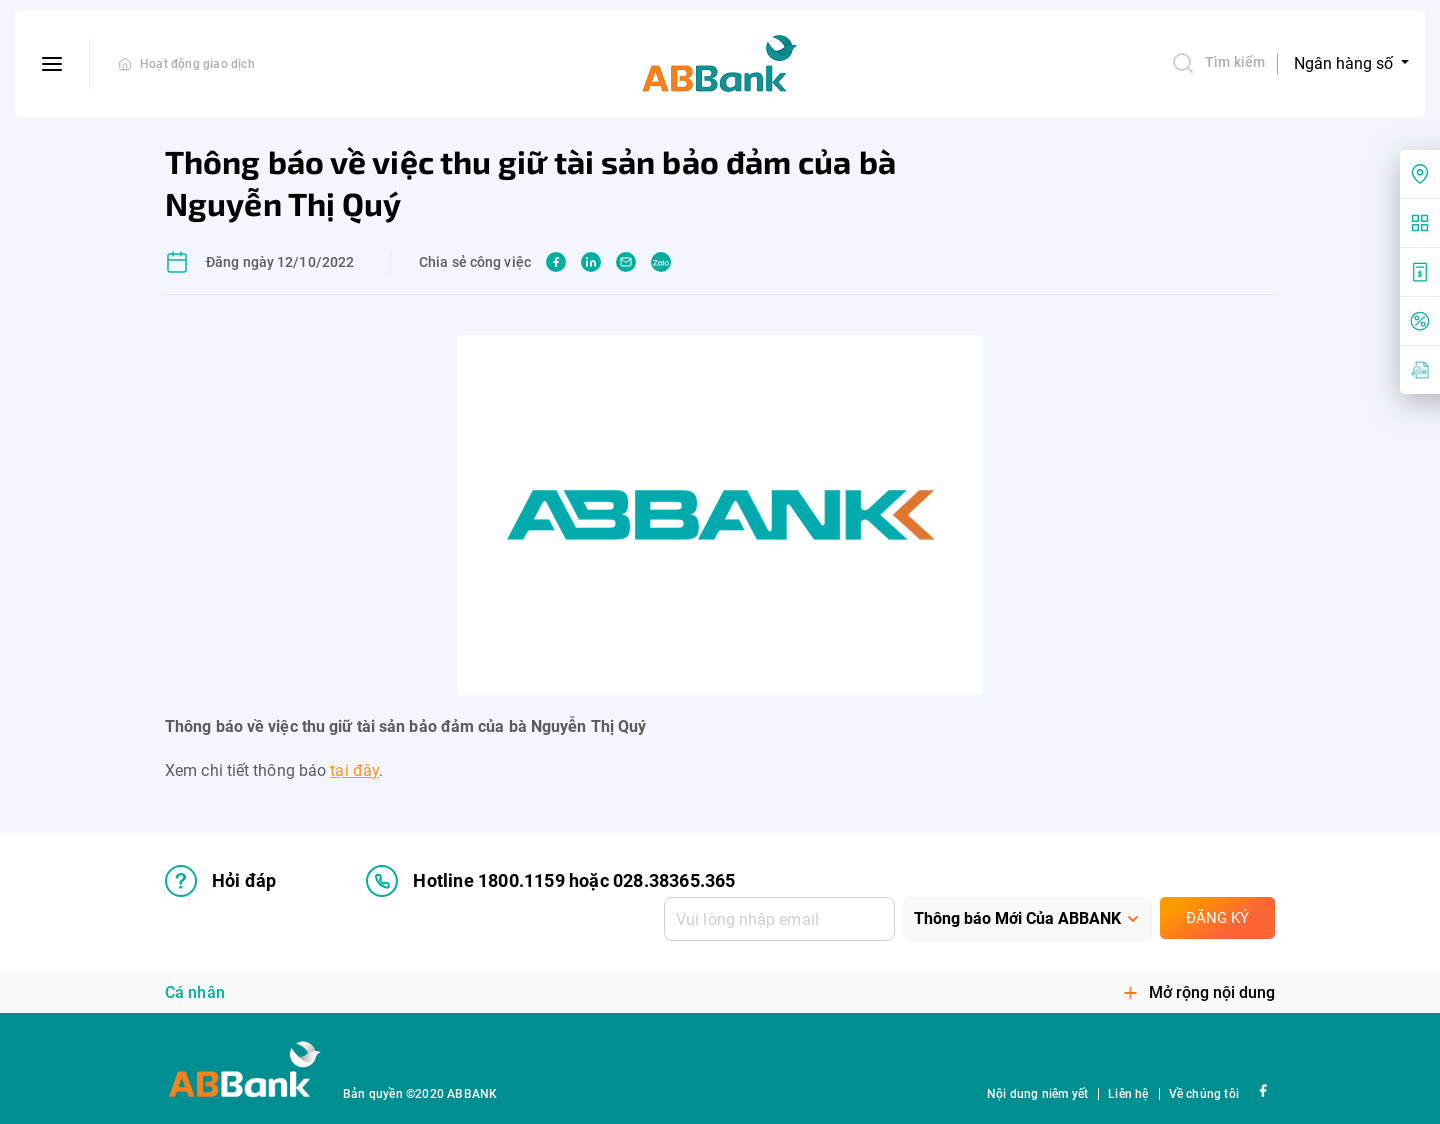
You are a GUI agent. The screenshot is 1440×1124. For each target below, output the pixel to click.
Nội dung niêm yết (1037, 1094)
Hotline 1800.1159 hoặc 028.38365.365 (550, 881)
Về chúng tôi (1204, 1094)
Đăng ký (1217, 918)
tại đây (354, 770)
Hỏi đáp (220, 881)
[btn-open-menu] (52, 64)
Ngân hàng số (1345, 63)
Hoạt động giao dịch (197, 64)
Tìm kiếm (1218, 63)
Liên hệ (1128, 1094)
